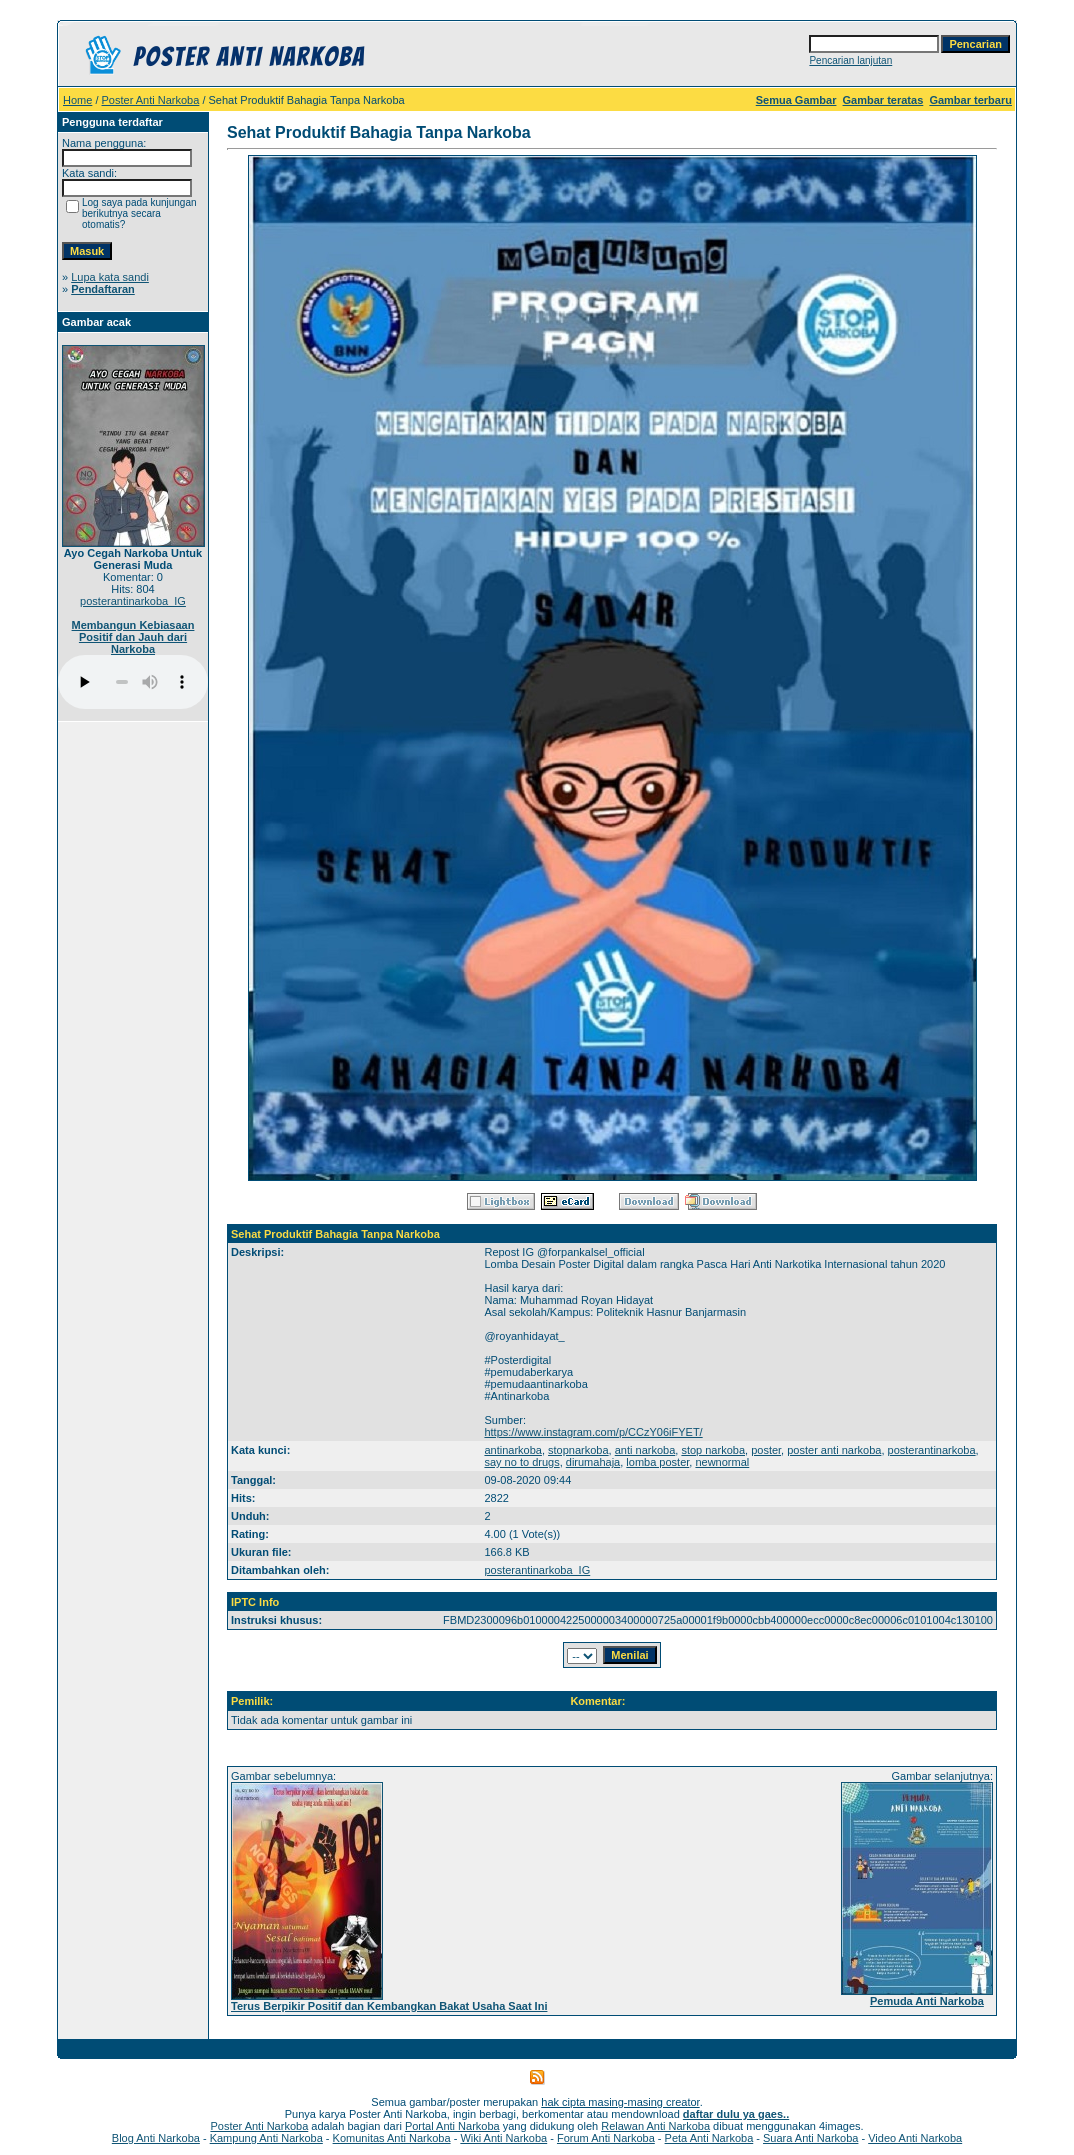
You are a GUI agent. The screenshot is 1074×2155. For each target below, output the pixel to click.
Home (77, 100)
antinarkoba (513, 1450)
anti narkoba (645, 1450)
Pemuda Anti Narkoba (927, 2001)
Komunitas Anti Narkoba (392, 2138)
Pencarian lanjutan (850, 60)
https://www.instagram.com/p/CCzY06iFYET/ (593, 1432)
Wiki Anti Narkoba (503, 2138)
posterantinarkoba (932, 1450)
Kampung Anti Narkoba (266, 2138)
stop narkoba (713, 1450)
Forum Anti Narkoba (606, 2138)
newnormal (722, 1462)
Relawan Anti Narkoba (655, 2126)
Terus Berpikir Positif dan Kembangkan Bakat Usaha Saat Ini (389, 2006)
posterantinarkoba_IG (133, 601)
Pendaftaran (103, 289)
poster (766, 1450)
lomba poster (657, 1462)
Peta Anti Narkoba (709, 2138)
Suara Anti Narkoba (810, 2138)
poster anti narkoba (834, 1450)
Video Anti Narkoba (915, 2138)
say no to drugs (521, 1462)
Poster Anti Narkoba (151, 100)
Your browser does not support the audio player (133, 682)
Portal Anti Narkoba (452, 2126)
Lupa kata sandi (110, 277)
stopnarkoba (578, 1450)
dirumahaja (593, 1462)
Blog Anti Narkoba (156, 2138)
